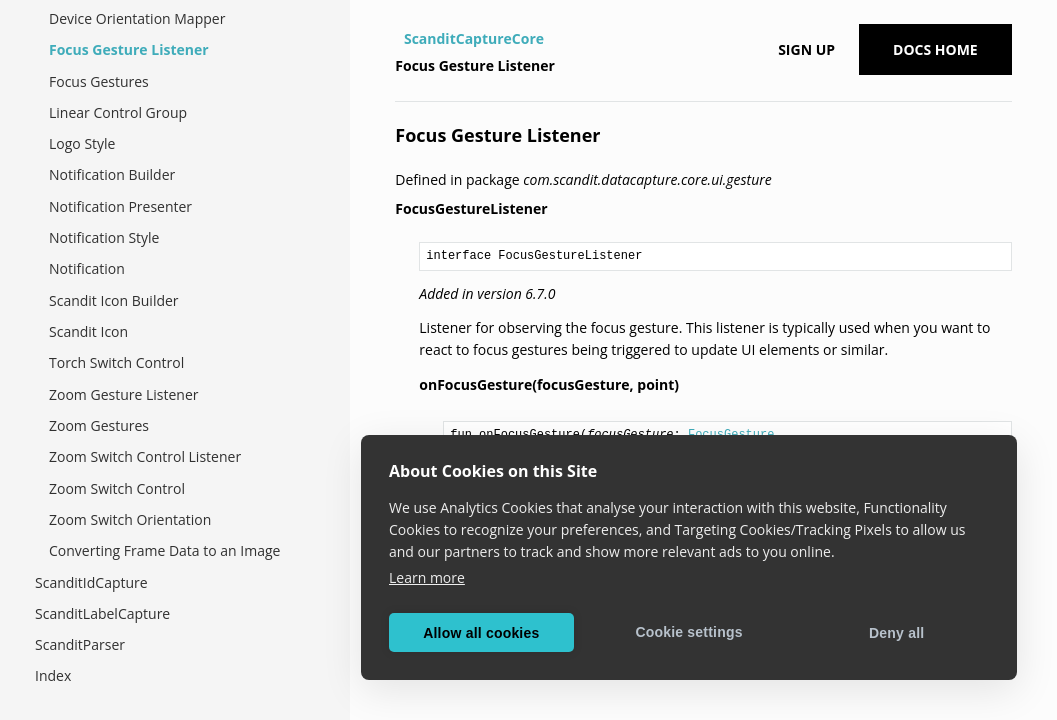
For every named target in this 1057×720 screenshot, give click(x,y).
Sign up (806, 49)
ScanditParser (80, 644)
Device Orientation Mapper (137, 18)
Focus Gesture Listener (129, 49)
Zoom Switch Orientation (130, 519)
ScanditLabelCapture (102, 613)
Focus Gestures (99, 81)
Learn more (427, 577)
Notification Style (104, 237)
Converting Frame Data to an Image (164, 550)
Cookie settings (688, 632)
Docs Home (935, 49)
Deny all (896, 633)
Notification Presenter (120, 206)
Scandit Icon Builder (114, 300)
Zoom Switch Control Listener (145, 456)
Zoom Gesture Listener (124, 394)
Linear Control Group (118, 112)
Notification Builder (112, 174)
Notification (87, 268)
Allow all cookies (481, 633)
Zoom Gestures (99, 425)
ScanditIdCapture (91, 582)
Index (53, 675)
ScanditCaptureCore (474, 38)
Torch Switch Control (116, 362)
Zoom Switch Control (117, 488)
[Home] (397, 39)
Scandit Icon (88, 331)
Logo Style (82, 143)
